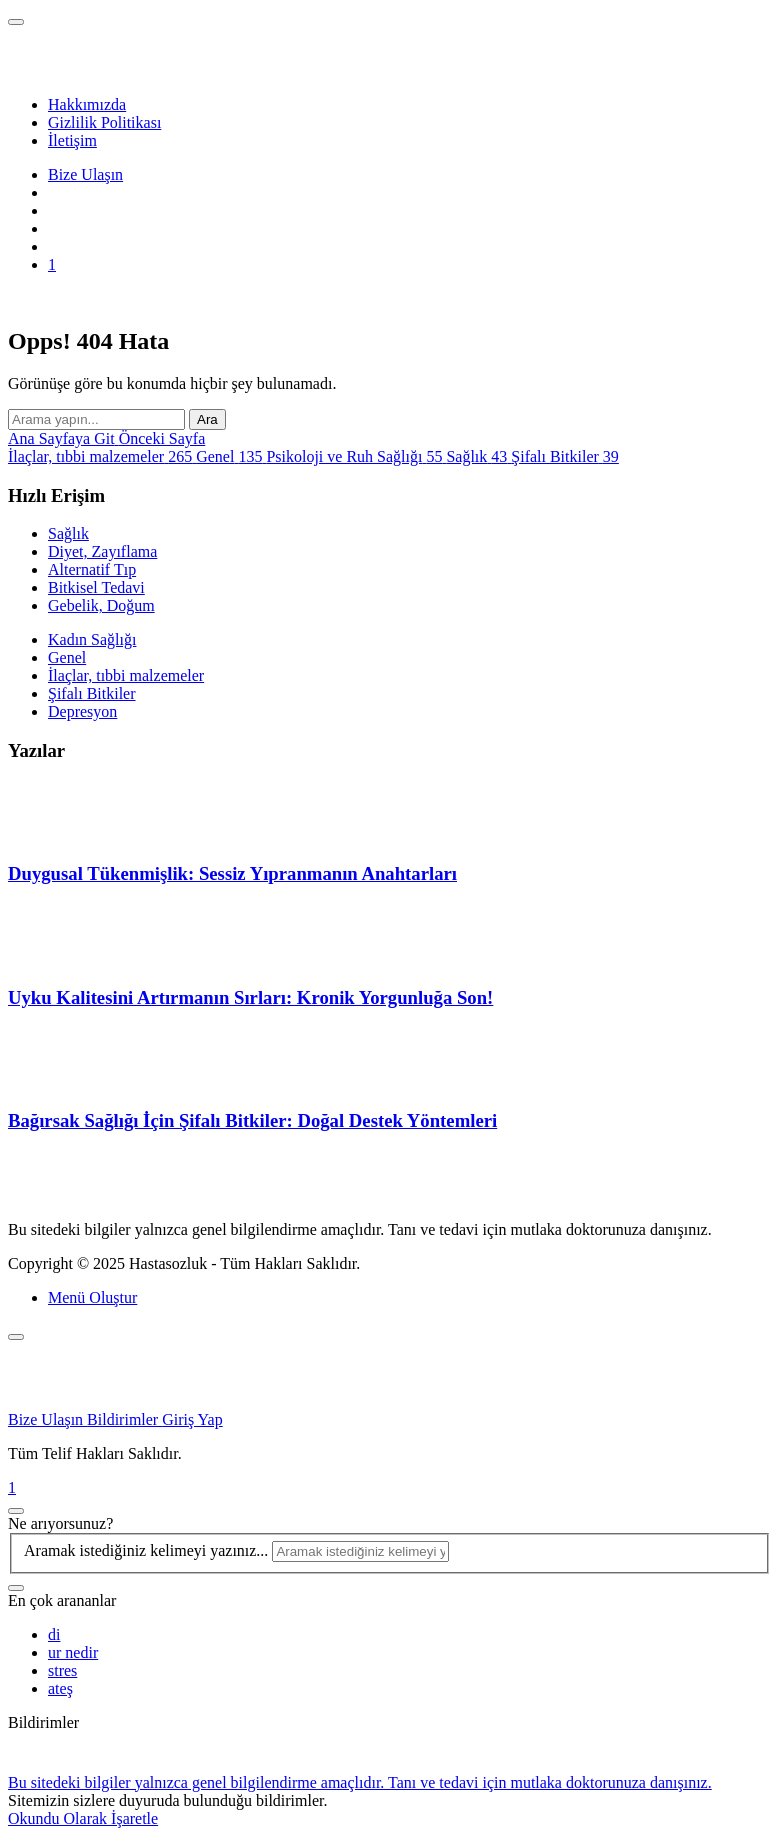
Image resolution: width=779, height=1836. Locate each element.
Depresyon (82, 711)
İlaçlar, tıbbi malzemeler (126, 675)
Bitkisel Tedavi (96, 587)
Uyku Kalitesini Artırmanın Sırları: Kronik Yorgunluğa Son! (250, 997)
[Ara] (16, 1588)
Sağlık (68, 533)
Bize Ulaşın (85, 174)
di (54, 1634)
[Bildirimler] (389, 1488)
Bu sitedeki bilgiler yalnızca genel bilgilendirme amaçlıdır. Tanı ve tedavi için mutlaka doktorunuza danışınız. (360, 1782)
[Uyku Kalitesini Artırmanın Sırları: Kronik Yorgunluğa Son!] (58, 958)
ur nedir (73, 1652)
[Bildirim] (52, 264)
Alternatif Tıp (92, 569)
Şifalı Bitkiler (92, 693)
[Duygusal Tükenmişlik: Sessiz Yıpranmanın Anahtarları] (58, 835)
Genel (67, 657)
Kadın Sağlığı (92, 639)
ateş (60, 1688)
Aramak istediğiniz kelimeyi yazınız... (148, 1550)
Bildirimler (124, 1419)
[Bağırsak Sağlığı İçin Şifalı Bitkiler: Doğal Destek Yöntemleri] (58, 1082)
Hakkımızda (87, 104)
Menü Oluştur (92, 1297)
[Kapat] (16, 1337)
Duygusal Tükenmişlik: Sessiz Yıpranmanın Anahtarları (232, 873)
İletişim (72, 140)
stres (62, 1670)
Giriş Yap (192, 1419)
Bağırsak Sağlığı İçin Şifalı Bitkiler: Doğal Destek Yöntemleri (252, 1120)
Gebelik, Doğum (101, 605)
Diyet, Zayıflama (102, 551)
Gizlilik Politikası (104, 122)
